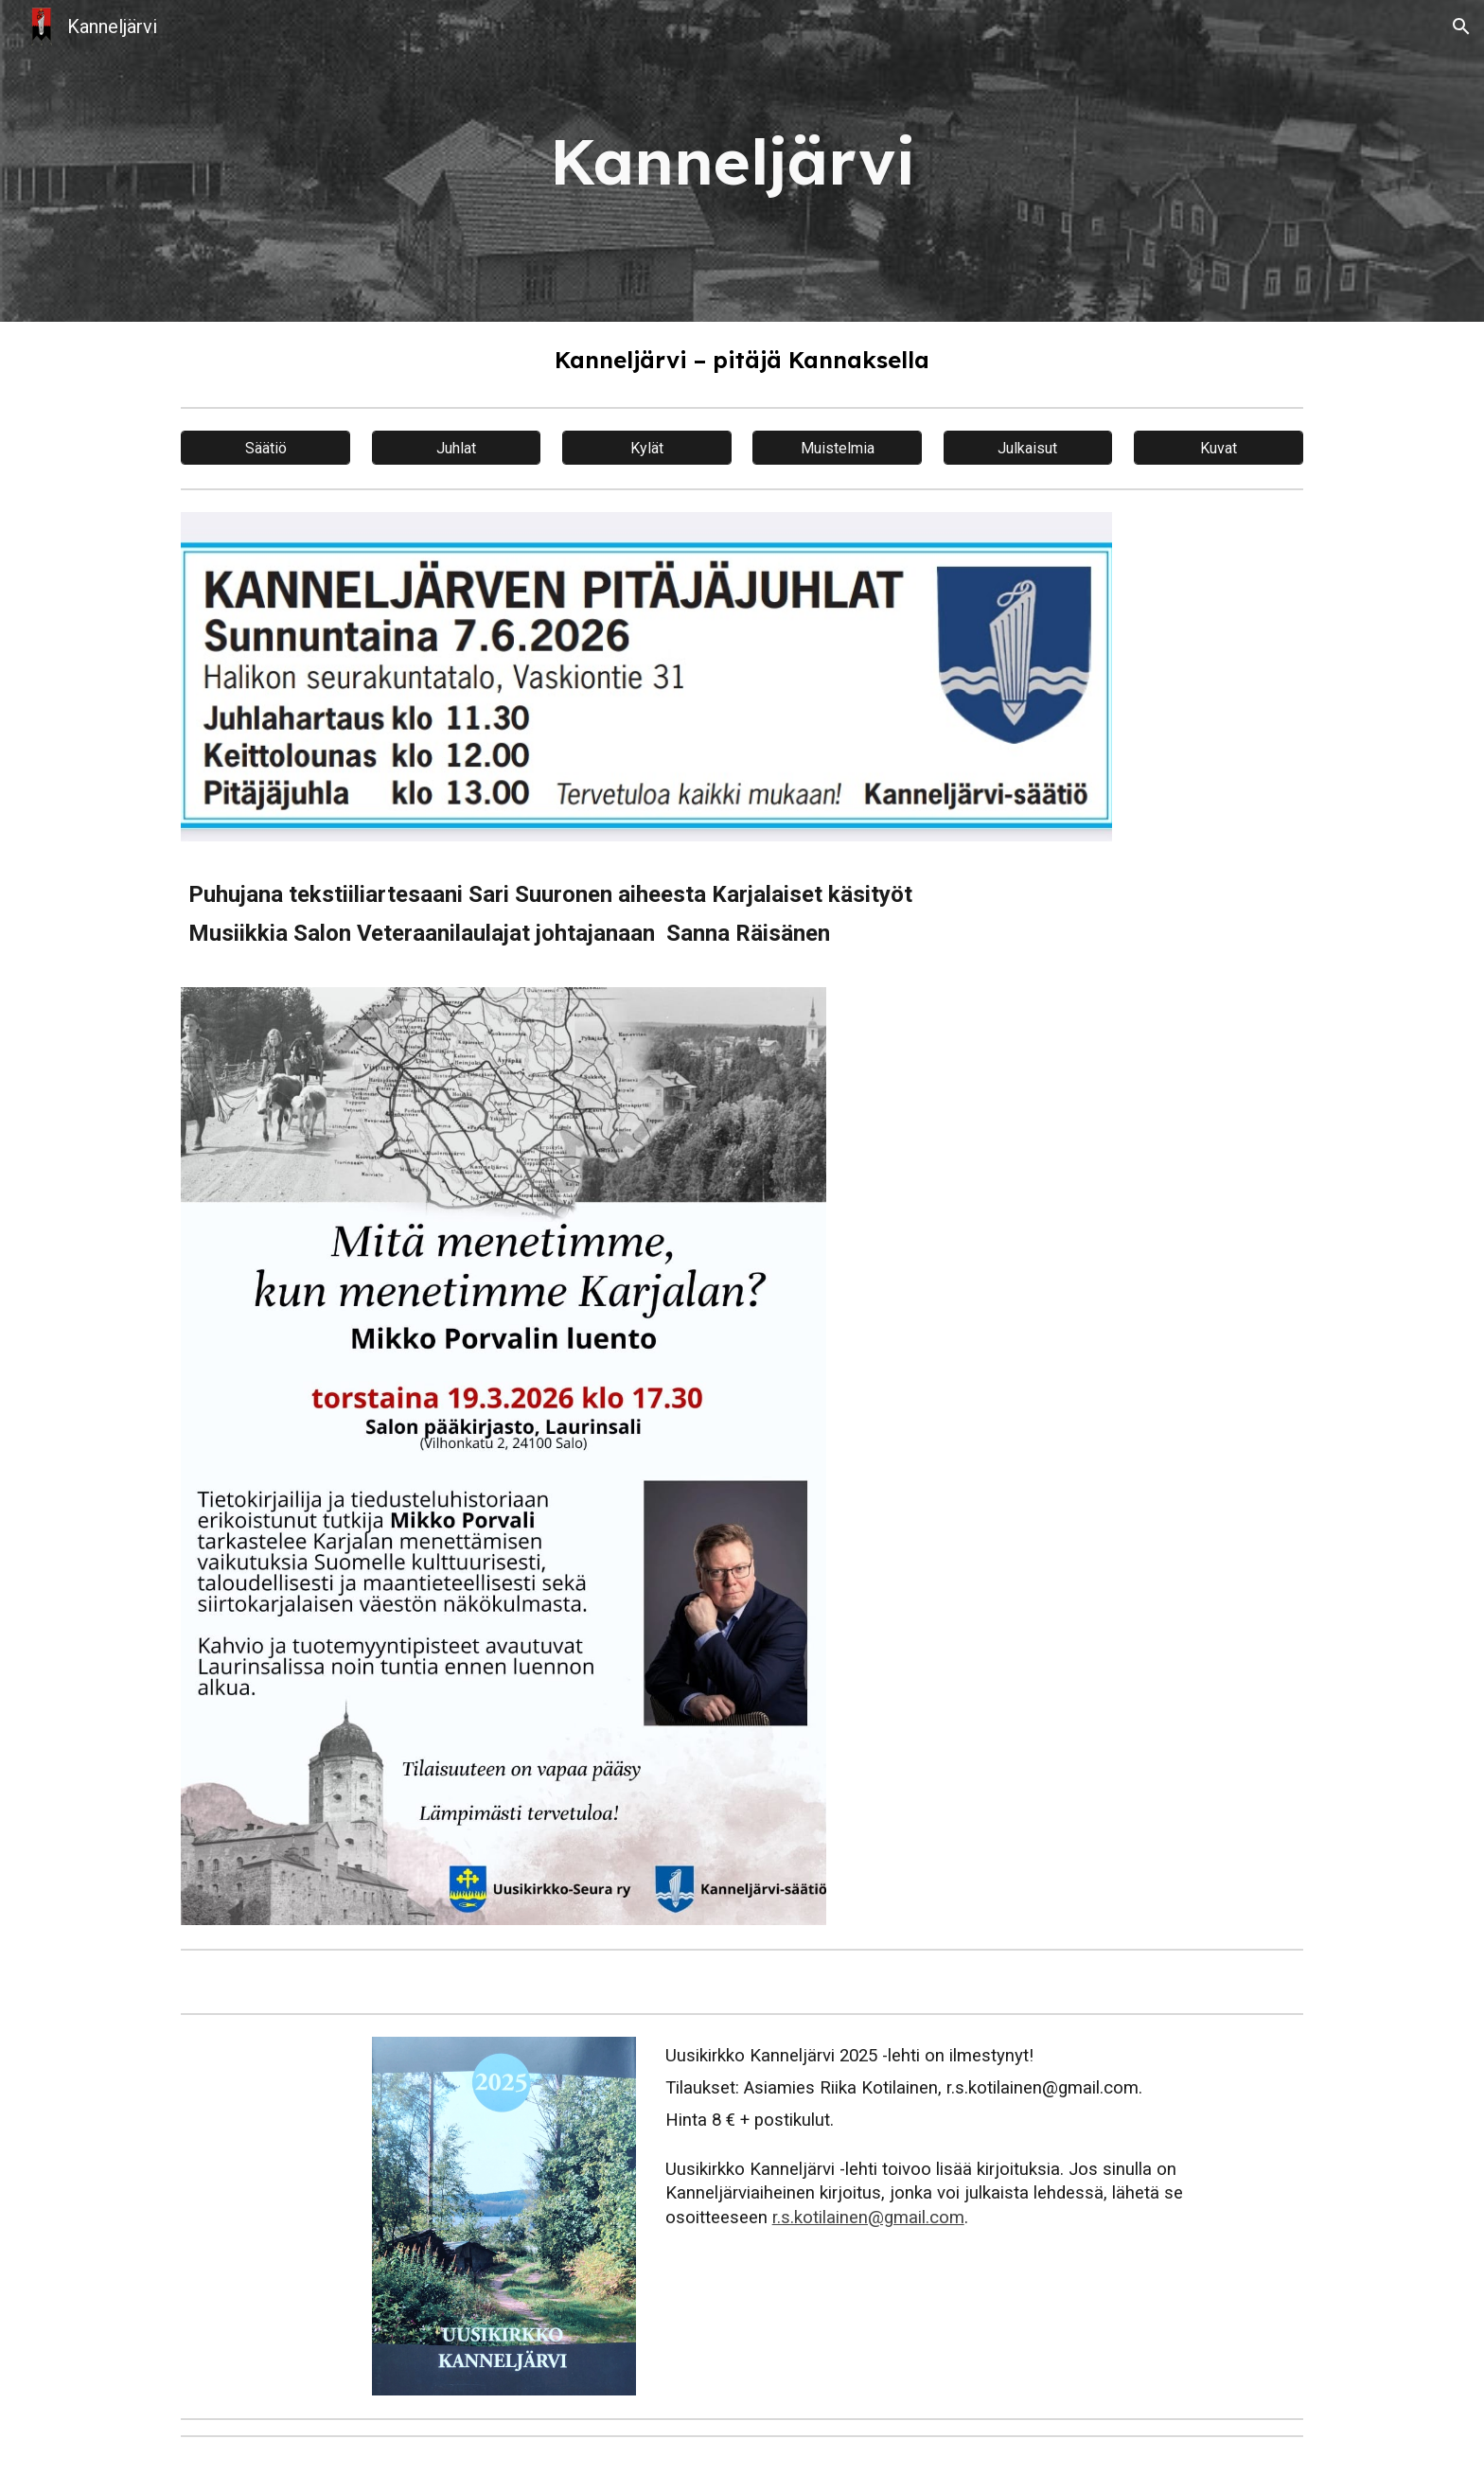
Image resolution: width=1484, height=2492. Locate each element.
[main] (742, 160)
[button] (1461, 26)
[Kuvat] (1218, 448)
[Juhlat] (456, 448)
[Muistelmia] (837, 448)
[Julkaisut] (1028, 448)
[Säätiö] (265, 448)
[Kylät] (647, 448)
